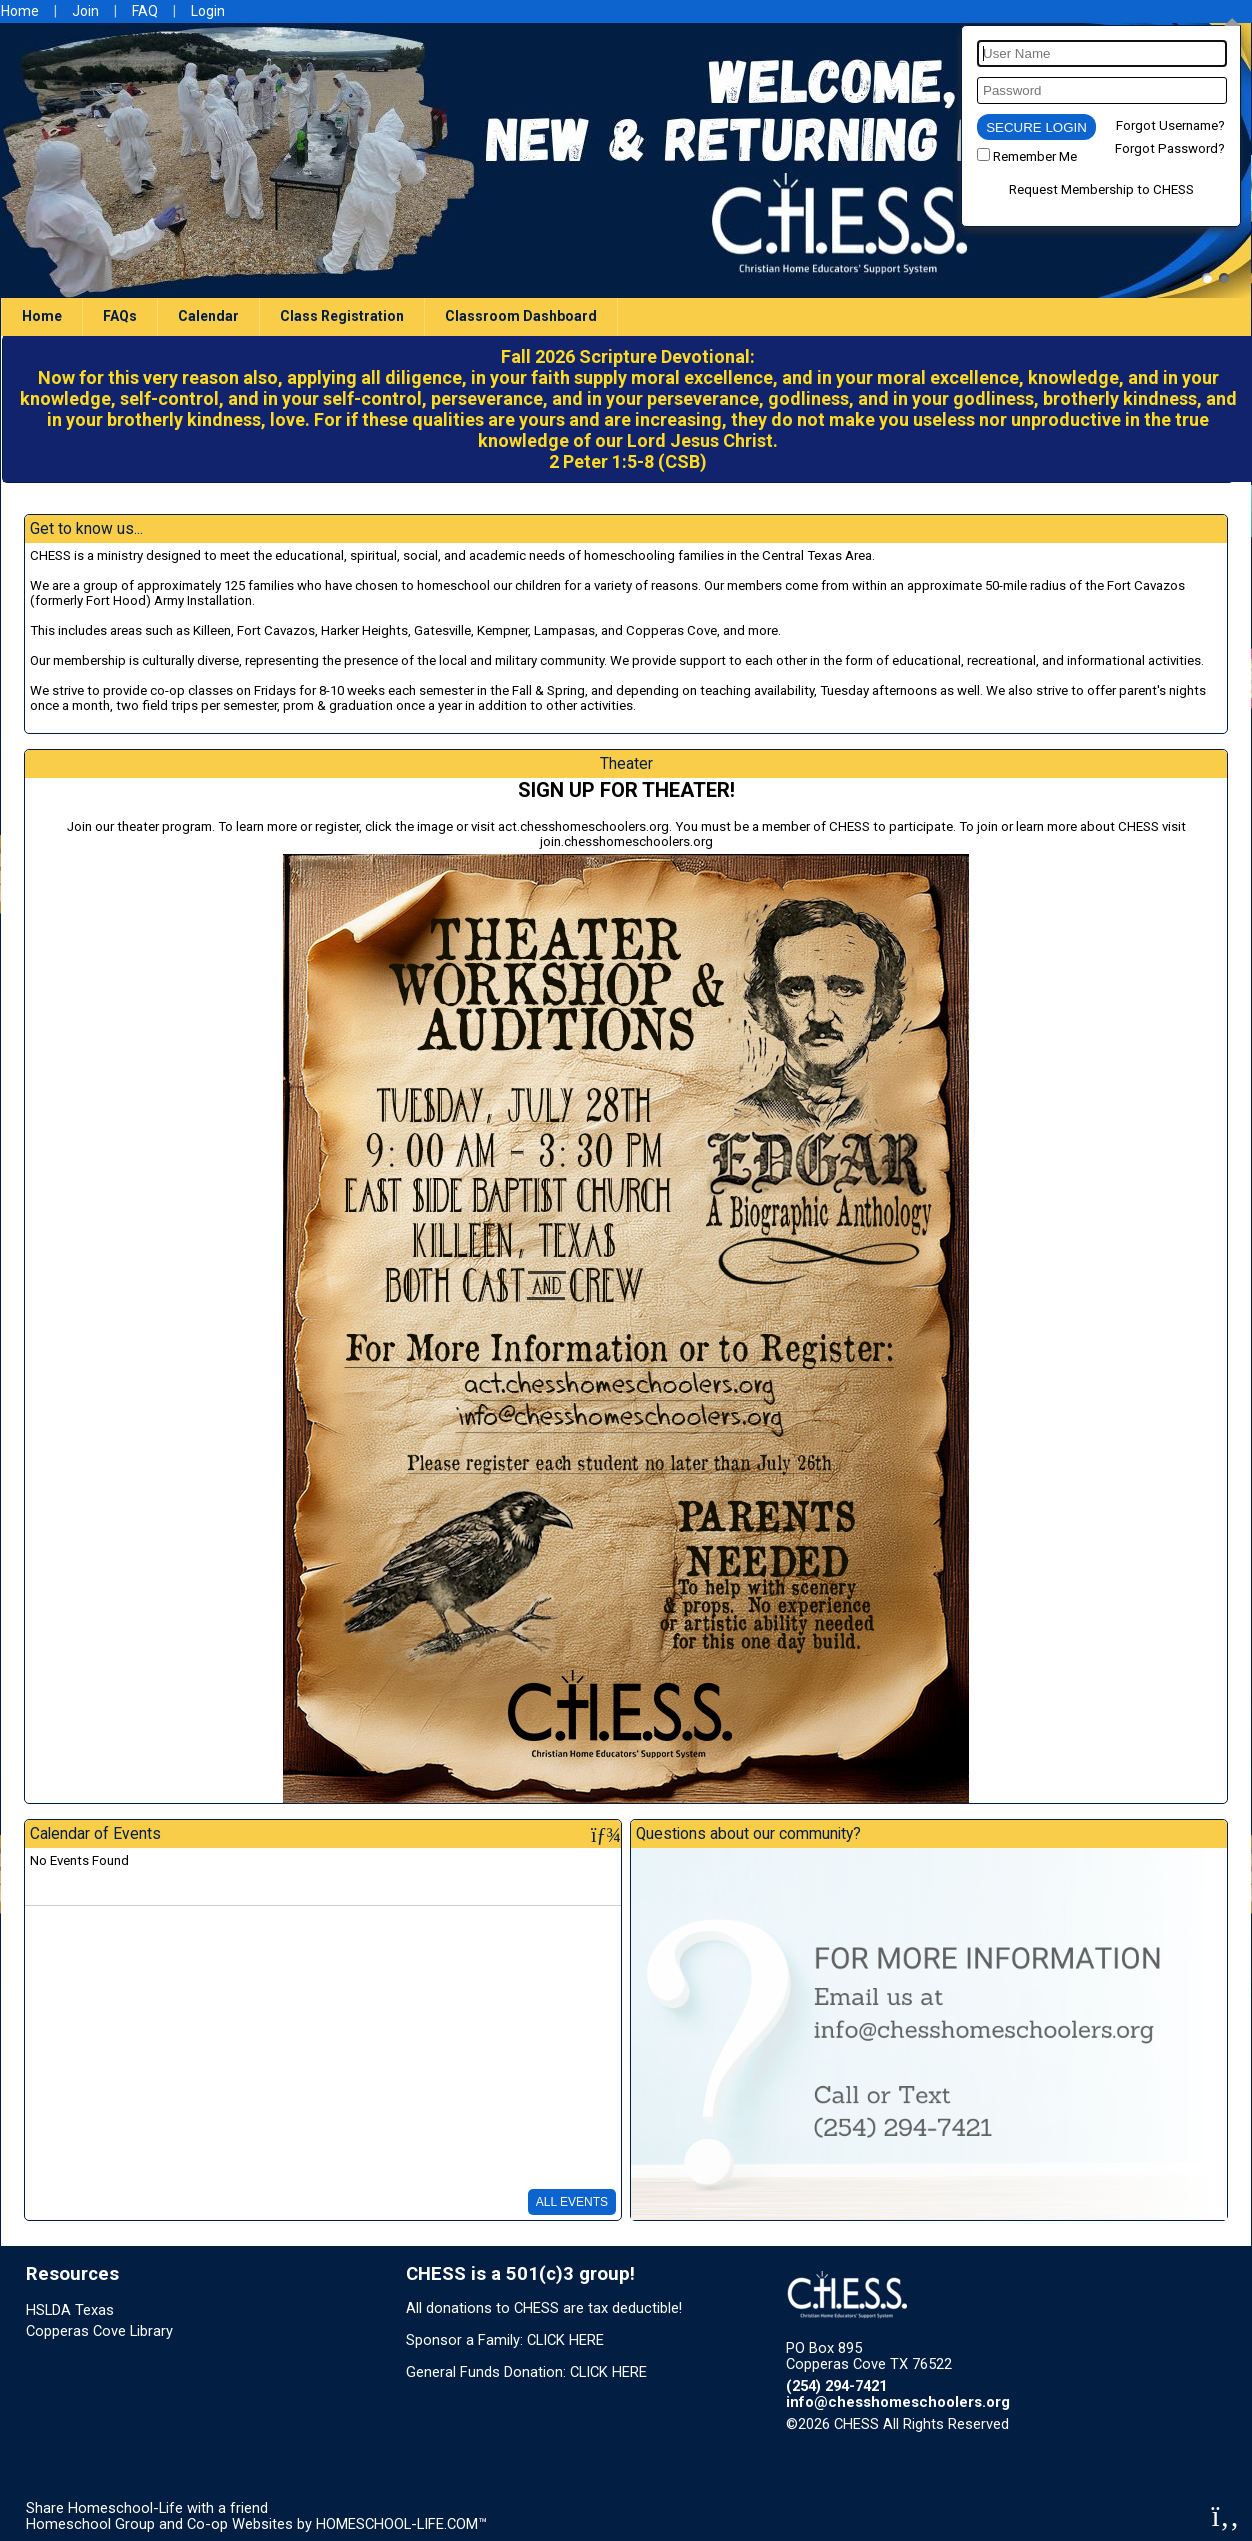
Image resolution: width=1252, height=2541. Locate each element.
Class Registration (342, 316)
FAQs (120, 316)
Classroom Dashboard (521, 316)
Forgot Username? (1170, 125)
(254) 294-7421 (836, 2386)
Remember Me (1035, 156)
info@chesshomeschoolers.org (898, 2402)
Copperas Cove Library (99, 2331)
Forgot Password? (1170, 148)
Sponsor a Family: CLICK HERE (505, 2340)
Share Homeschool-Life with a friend (147, 2508)
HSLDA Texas (70, 2310)
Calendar (208, 316)
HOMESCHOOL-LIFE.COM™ (401, 2524)
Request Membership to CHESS (1101, 189)
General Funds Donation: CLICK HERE (526, 2372)
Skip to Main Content (1096, 2424)
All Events (572, 2202)
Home (42, 316)
